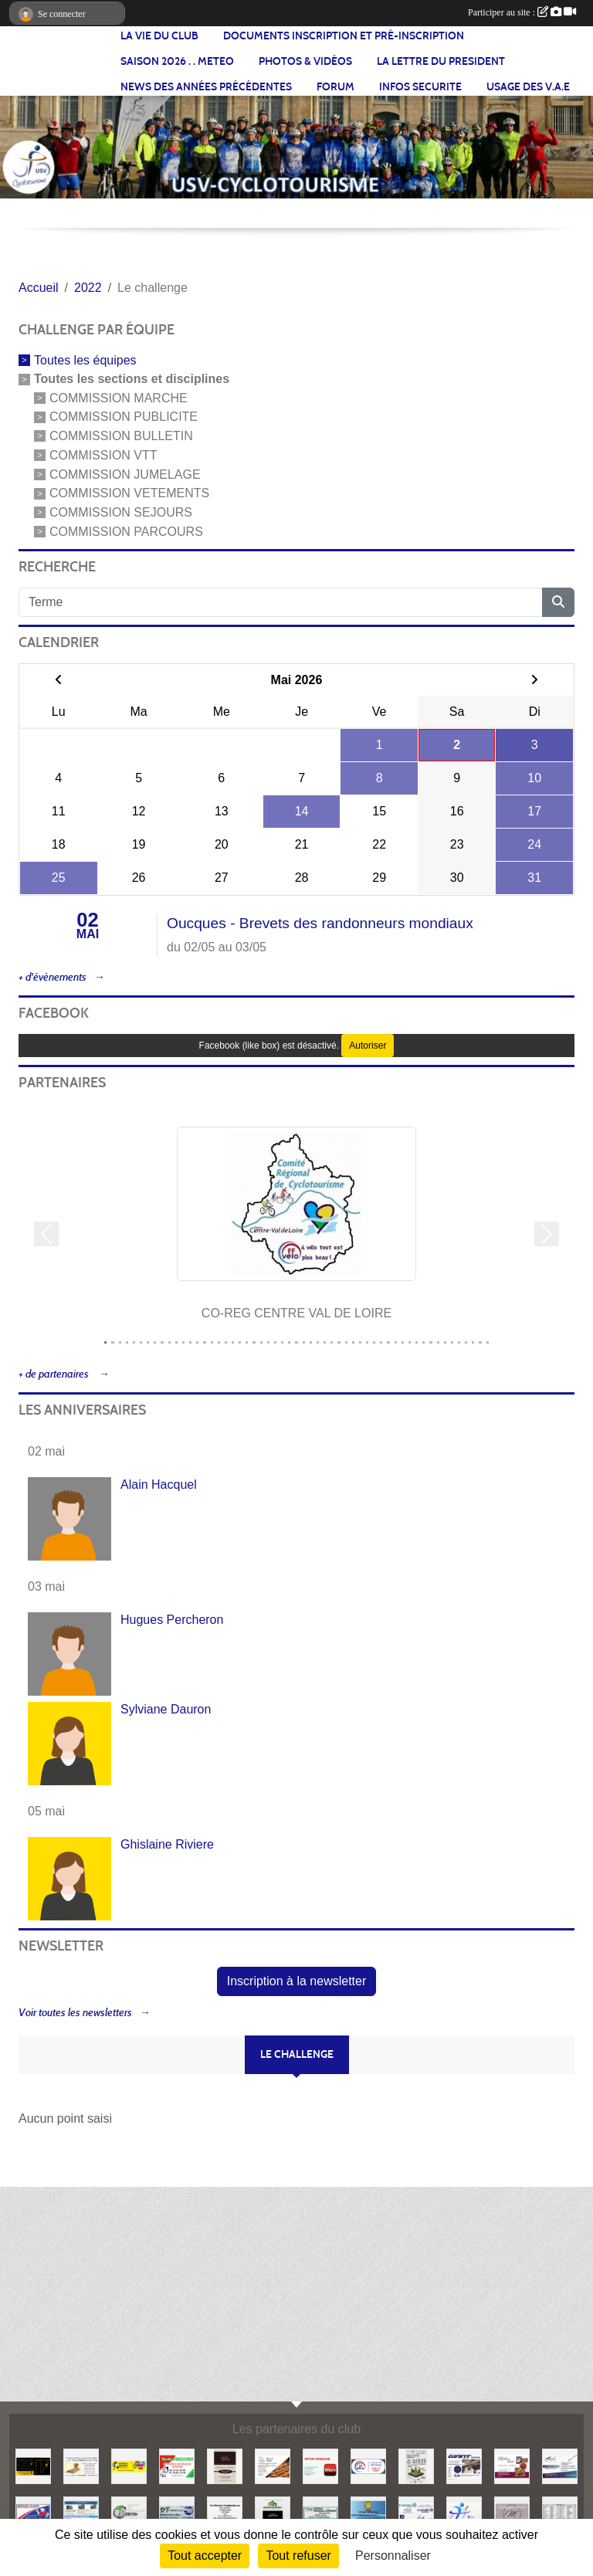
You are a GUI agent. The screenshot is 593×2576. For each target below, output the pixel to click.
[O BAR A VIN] (33, 2465)
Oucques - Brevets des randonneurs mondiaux (320, 923)
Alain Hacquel (158, 1484)
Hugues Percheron (171, 1619)
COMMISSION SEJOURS (120, 512)
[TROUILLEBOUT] (320, 2513)
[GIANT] (464, 2465)
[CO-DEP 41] (368, 2465)
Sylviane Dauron (165, 1709)
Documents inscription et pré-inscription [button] (343, 35)
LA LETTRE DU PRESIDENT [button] (441, 61)
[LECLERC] (416, 2513)
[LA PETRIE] (224, 2465)
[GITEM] (320, 2465)
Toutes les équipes (85, 360)
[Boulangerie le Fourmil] (272, 2465)
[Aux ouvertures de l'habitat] (416, 2465)
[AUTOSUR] (33, 2513)
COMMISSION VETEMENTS (129, 493)
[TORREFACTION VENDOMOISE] (224, 2513)
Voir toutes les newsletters (75, 2012)
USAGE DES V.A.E (528, 86)
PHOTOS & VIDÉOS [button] (305, 61)
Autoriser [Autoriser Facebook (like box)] (367, 1045)
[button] (46, 1233)
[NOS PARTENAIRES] (560, 2513)
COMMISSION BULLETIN (121, 435)
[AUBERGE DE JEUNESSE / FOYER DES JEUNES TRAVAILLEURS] (81, 2513)
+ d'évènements (52, 977)
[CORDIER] (560, 2465)
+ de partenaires (55, 1374)
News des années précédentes (206, 86)
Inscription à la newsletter (297, 1981)
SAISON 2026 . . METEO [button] (177, 61)
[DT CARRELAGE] (177, 2513)
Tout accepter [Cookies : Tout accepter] (205, 2555)
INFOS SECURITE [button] (420, 86)
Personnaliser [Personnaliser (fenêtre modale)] (393, 2555)
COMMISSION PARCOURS (126, 531)
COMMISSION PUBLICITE (123, 416)
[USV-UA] (464, 2513)
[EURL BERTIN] (129, 2513)
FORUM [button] (335, 86)
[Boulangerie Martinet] (512, 2513)
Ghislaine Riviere (167, 1844)
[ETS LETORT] (368, 2513)
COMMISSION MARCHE (118, 397)
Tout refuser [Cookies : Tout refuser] (298, 2555)
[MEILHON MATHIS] (512, 2465)
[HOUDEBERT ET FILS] (81, 2465)
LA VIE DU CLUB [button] (159, 35)
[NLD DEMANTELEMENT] (272, 2513)
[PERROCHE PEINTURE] (177, 2465)
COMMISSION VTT (103, 455)
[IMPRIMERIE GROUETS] (129, 2465)
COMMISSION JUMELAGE (125, 473)
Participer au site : (522, 12)
